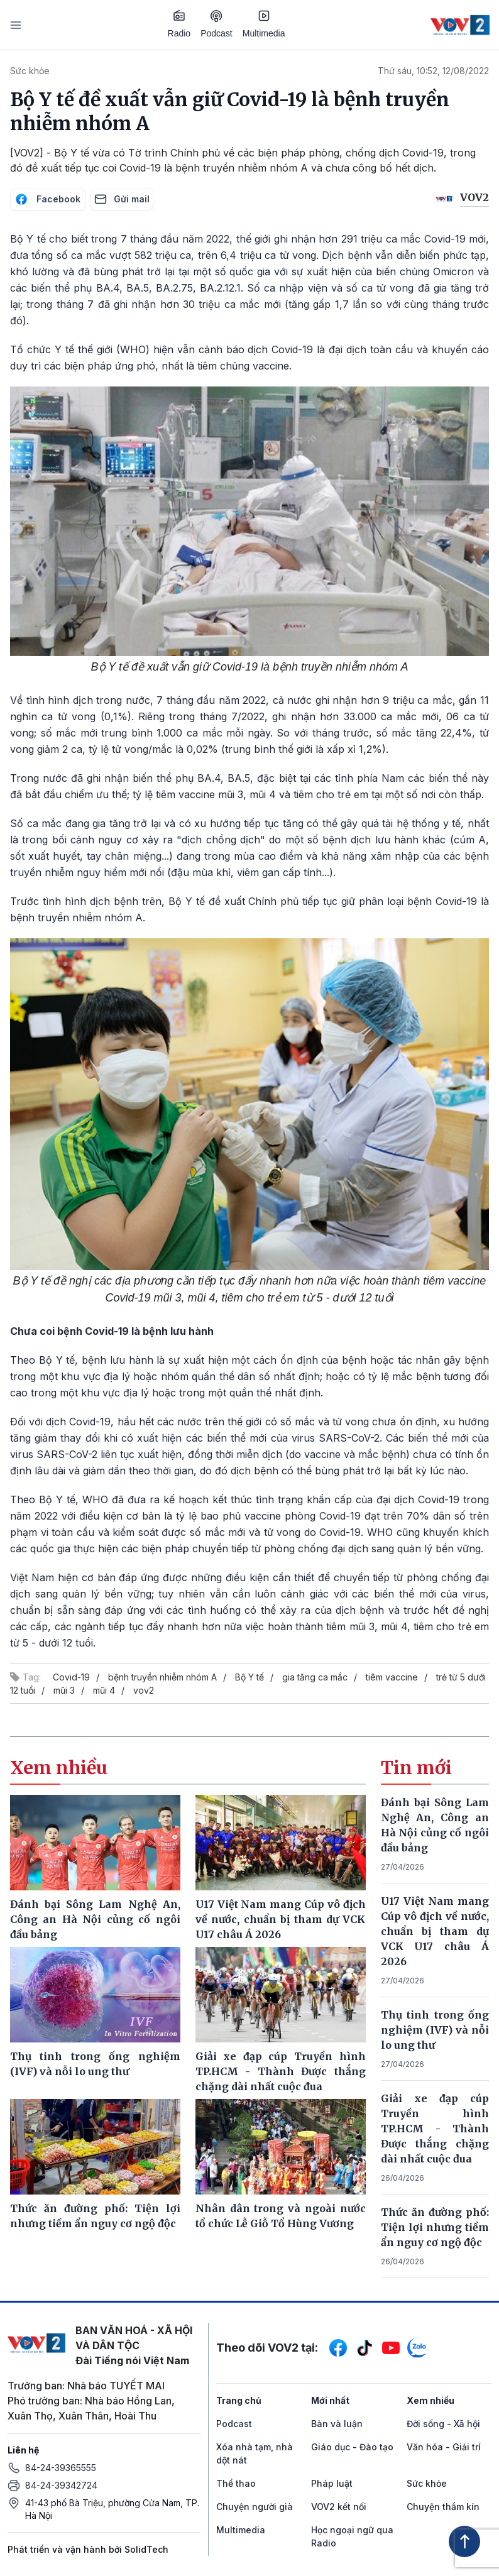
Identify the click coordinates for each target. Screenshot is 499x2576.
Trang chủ (238, 2400)
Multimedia (264, 23)
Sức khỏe (30, 70)
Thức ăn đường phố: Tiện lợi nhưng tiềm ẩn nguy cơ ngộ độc (435, 2227)
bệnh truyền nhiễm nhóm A (162, 1677)
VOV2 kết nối (338, 2506)
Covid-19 (71, 1677)
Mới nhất (330, 2400)
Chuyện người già (254, 2506)
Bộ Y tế (249, 1677)
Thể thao (236, 2483)
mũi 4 (104, 1690)
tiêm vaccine (392, 1677)
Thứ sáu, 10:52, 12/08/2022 (433, 70)
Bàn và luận (337, 2423)
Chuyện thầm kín (443, 2506)
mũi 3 (64, 1690)
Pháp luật (332, 2483)
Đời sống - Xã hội (443, 2423)
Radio (179, 23)
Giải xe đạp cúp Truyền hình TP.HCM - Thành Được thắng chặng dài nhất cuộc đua (435, 2128)
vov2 (143, 1690)
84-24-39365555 (60, 2467)
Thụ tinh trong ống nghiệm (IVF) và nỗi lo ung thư (435, 2030)
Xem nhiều (430, 2400)
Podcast (216, 24)
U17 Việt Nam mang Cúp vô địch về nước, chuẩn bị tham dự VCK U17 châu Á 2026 (435, 1931)
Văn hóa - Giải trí (444, 2447)
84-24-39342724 (61, 2485)
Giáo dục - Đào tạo (352, 2447)
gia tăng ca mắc (315, 1677)
